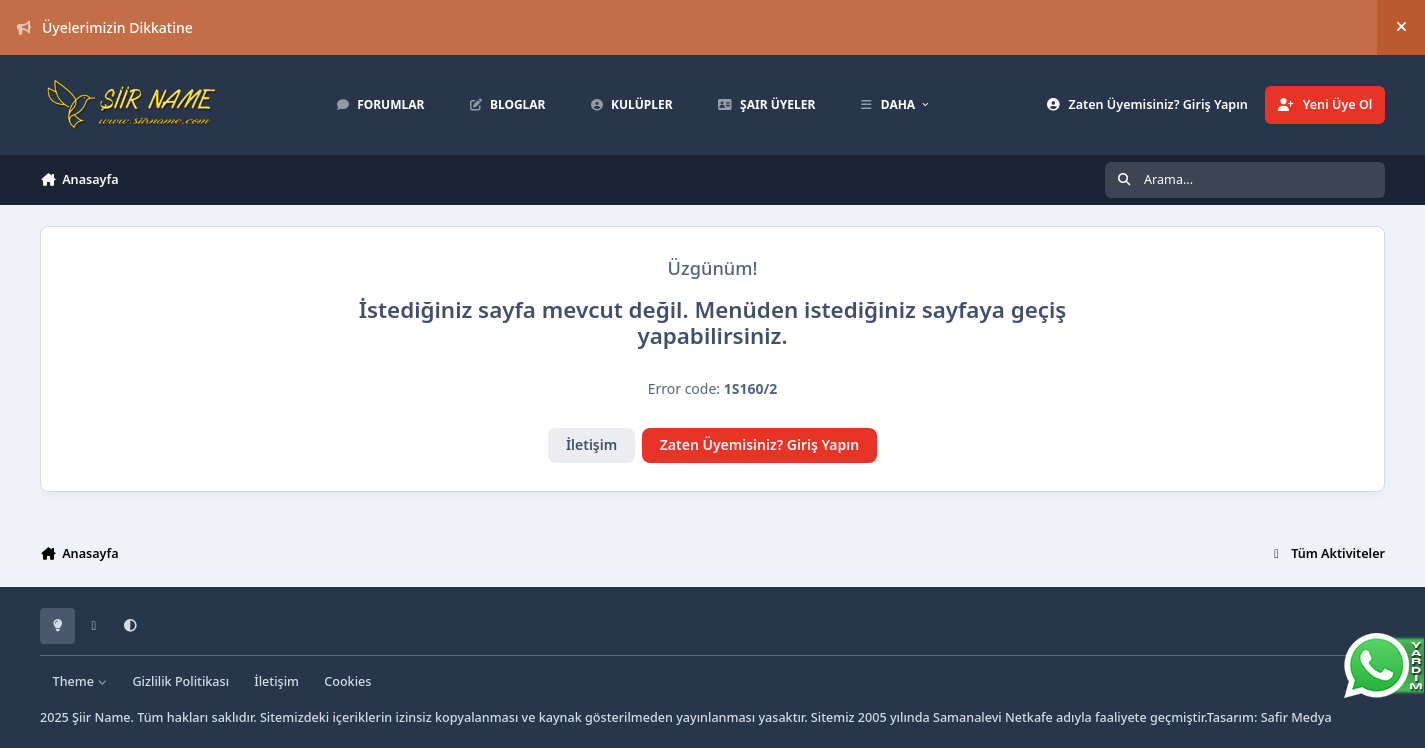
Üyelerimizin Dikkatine (105, 27)
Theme (80, 681)
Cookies (347, 681)
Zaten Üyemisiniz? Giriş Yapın (759, 444)
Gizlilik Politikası (180, 681)
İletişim (591, 444)
